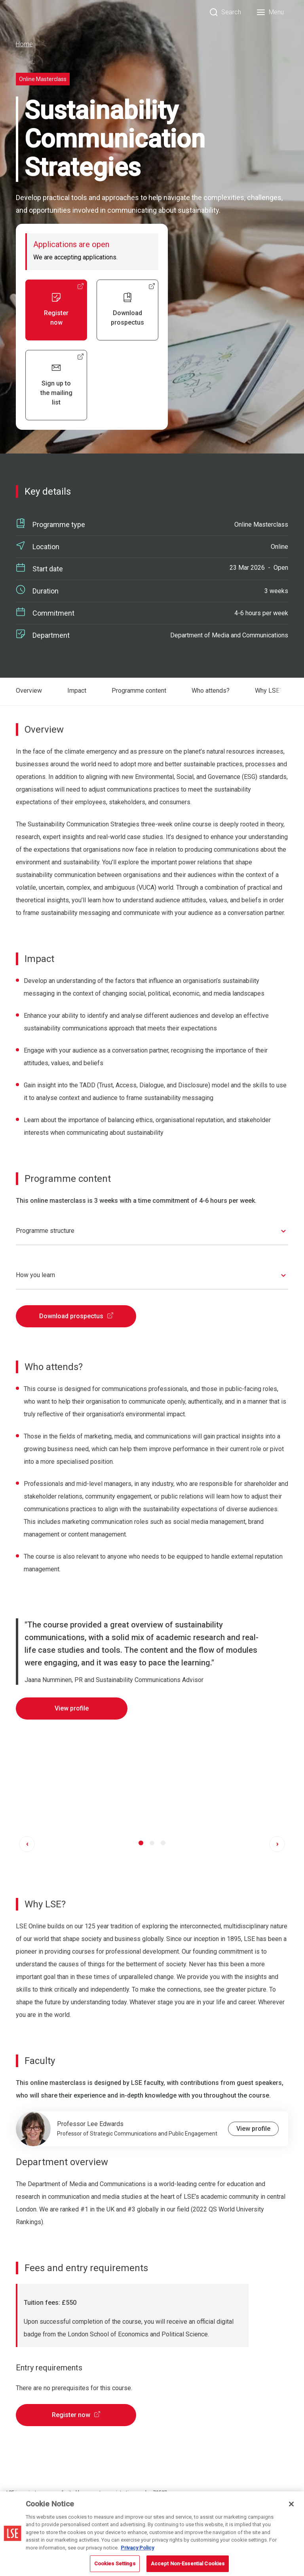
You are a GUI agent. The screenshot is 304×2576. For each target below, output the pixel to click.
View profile (72, 1706)
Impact (76, 690)
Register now (76, 2413)
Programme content (139, 690)
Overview (29, 690)
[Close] (291, 2504)
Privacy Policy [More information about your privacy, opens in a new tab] (137, 2548)
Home (24, 44)
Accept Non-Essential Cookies (188, 2564)
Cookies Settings (114, 2564)
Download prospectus (76, 1314)
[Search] (225, 12)
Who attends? (211, 690)
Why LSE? (269, 690)
